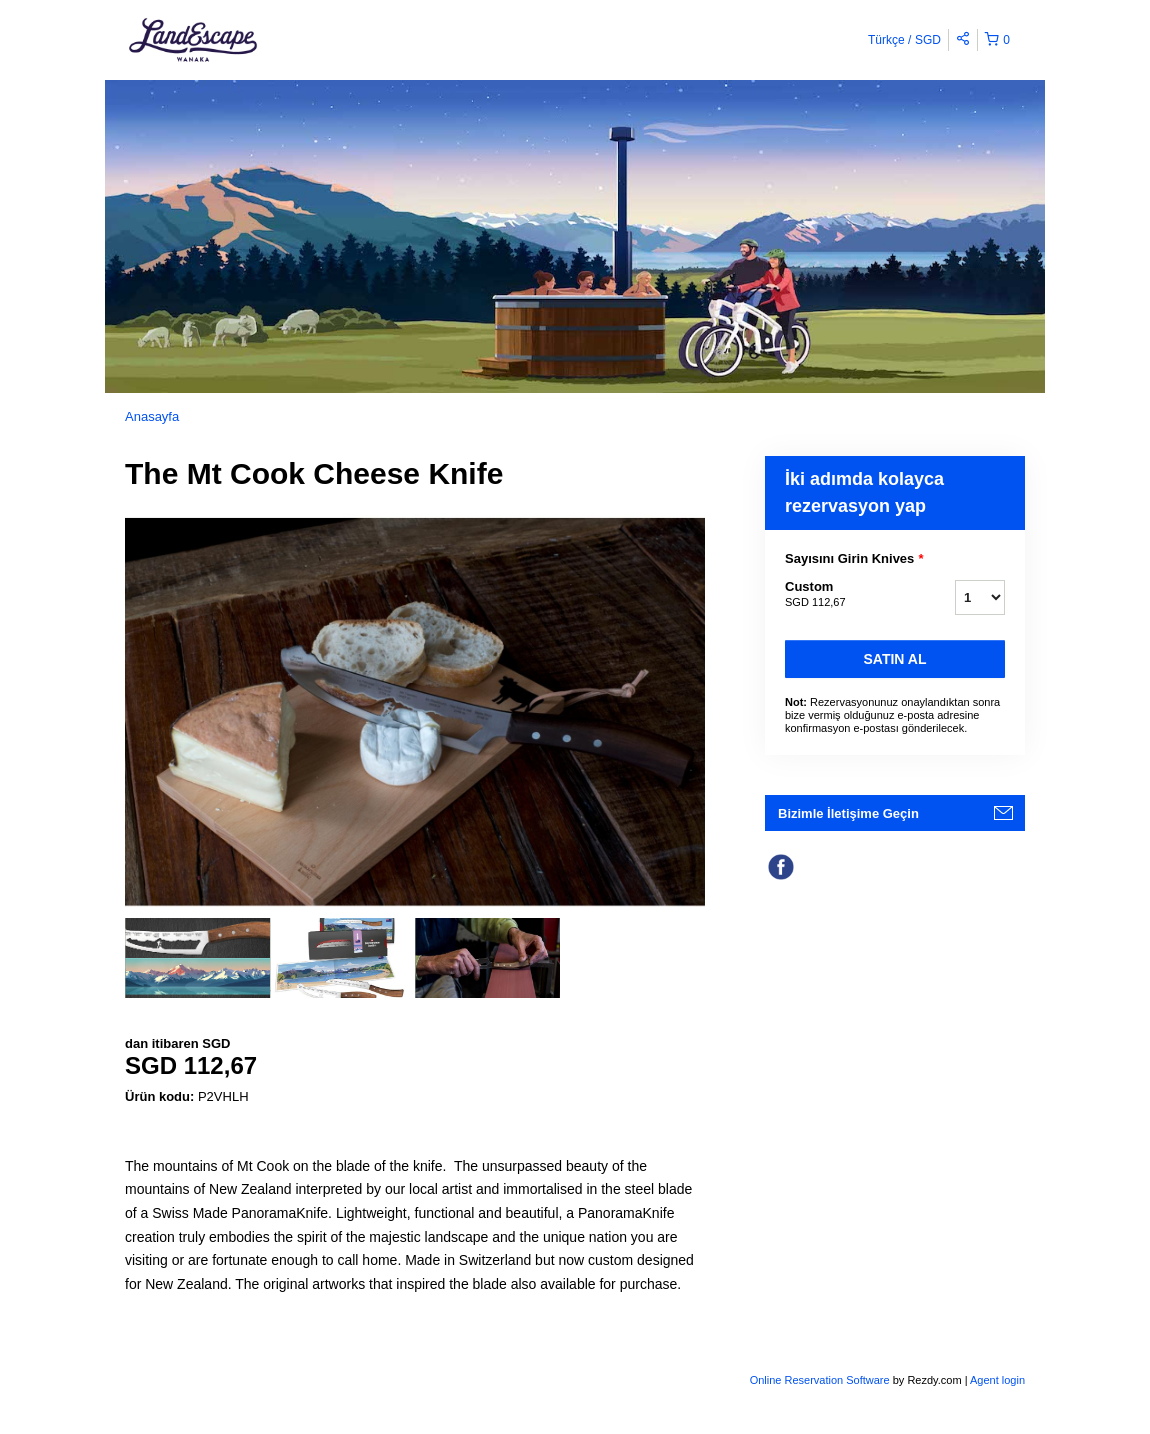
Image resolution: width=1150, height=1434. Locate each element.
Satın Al (895, 659)
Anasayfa (152, 416)
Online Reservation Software (820, 1380)
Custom (845, 595)
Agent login (997, 1380)
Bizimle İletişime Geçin (848, 813)
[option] (197, 958)
